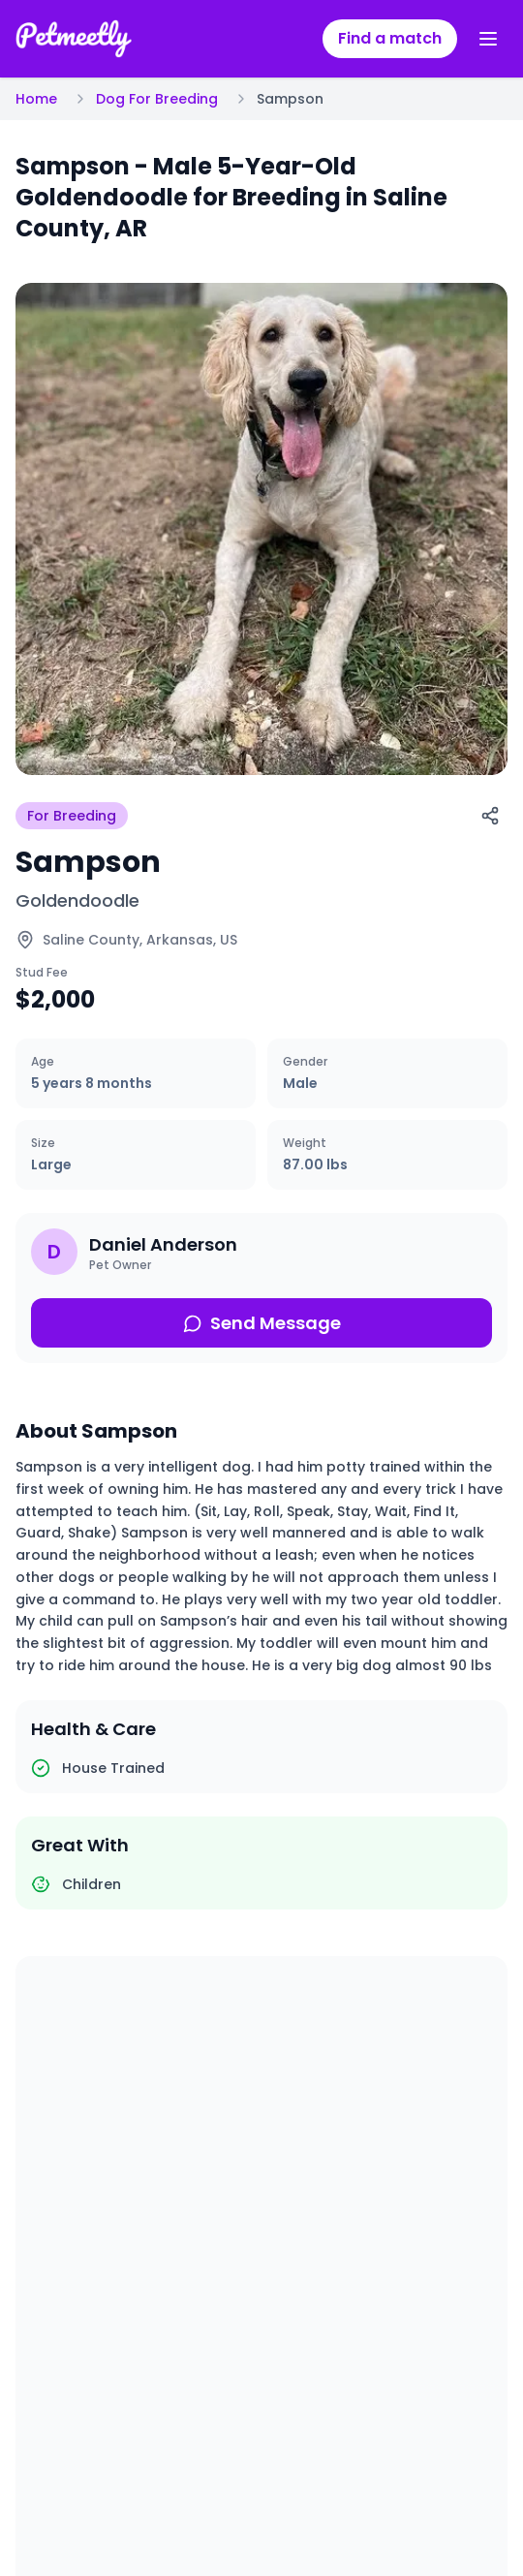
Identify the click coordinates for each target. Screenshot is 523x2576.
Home (36, 99)
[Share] (490, 815)
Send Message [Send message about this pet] (262, 1323)
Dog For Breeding (157, 99)
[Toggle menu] (488, 38)
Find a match (390, 38)
